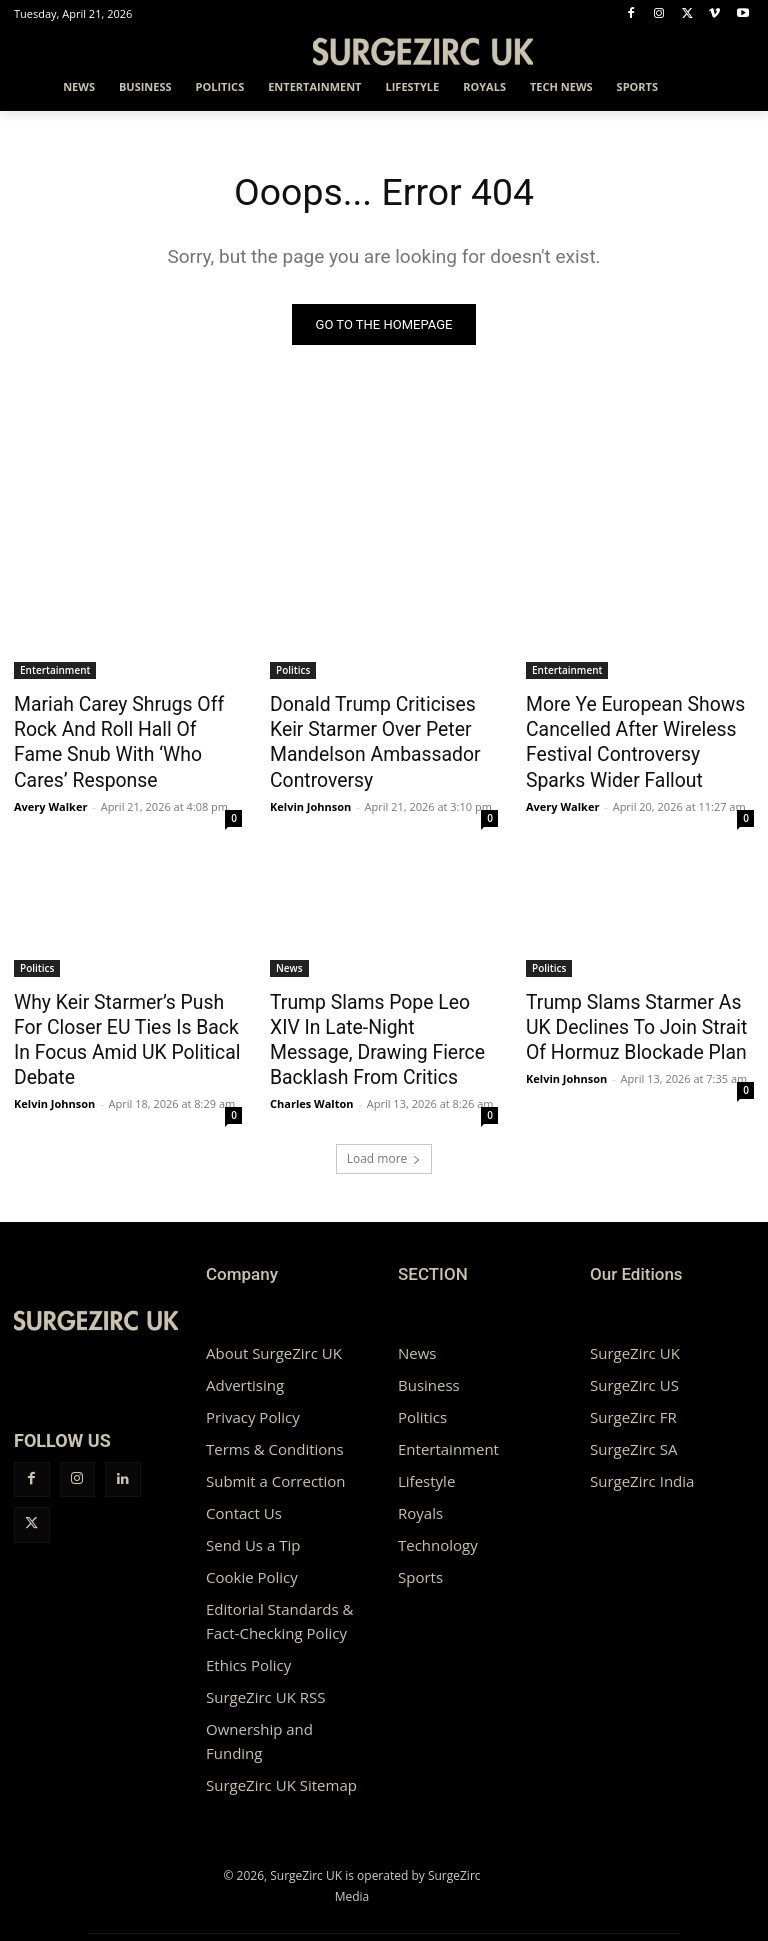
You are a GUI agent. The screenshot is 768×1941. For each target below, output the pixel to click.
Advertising (245, 1362)
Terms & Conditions (275, 1426)
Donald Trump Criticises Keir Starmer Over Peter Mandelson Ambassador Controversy (377, 737)
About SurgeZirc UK (274, 1330)
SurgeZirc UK (635, 1330)
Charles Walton (312, 1058)
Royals (420, 1490)
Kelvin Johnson (310, 794)
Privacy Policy (253, 1394)
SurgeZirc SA (633, 1426)
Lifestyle (426, 1458)
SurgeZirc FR (633, 1394)
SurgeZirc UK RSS (265, 1674)
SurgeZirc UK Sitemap (281, 1762)
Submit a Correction (275, 1458)
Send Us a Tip (253, 1522)
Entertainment (55, 671)
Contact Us (244, 1490)
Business (429, 1362)
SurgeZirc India (642, 1458)
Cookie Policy (252, 1554)
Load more (384, 1135)
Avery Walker (50, 772)
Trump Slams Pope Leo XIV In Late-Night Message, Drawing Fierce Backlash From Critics (382, 1011)
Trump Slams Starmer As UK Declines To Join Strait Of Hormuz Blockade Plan (633, 1011)
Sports (420, 1554)
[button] (730, 87)
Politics (293, 671)
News (289, 956)
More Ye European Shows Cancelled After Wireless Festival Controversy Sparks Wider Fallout (630, 737)
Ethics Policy (248, 1642)
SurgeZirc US (634, 1362)
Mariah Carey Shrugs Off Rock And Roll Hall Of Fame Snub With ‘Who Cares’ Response (127, 726)
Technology (438, 1522)
